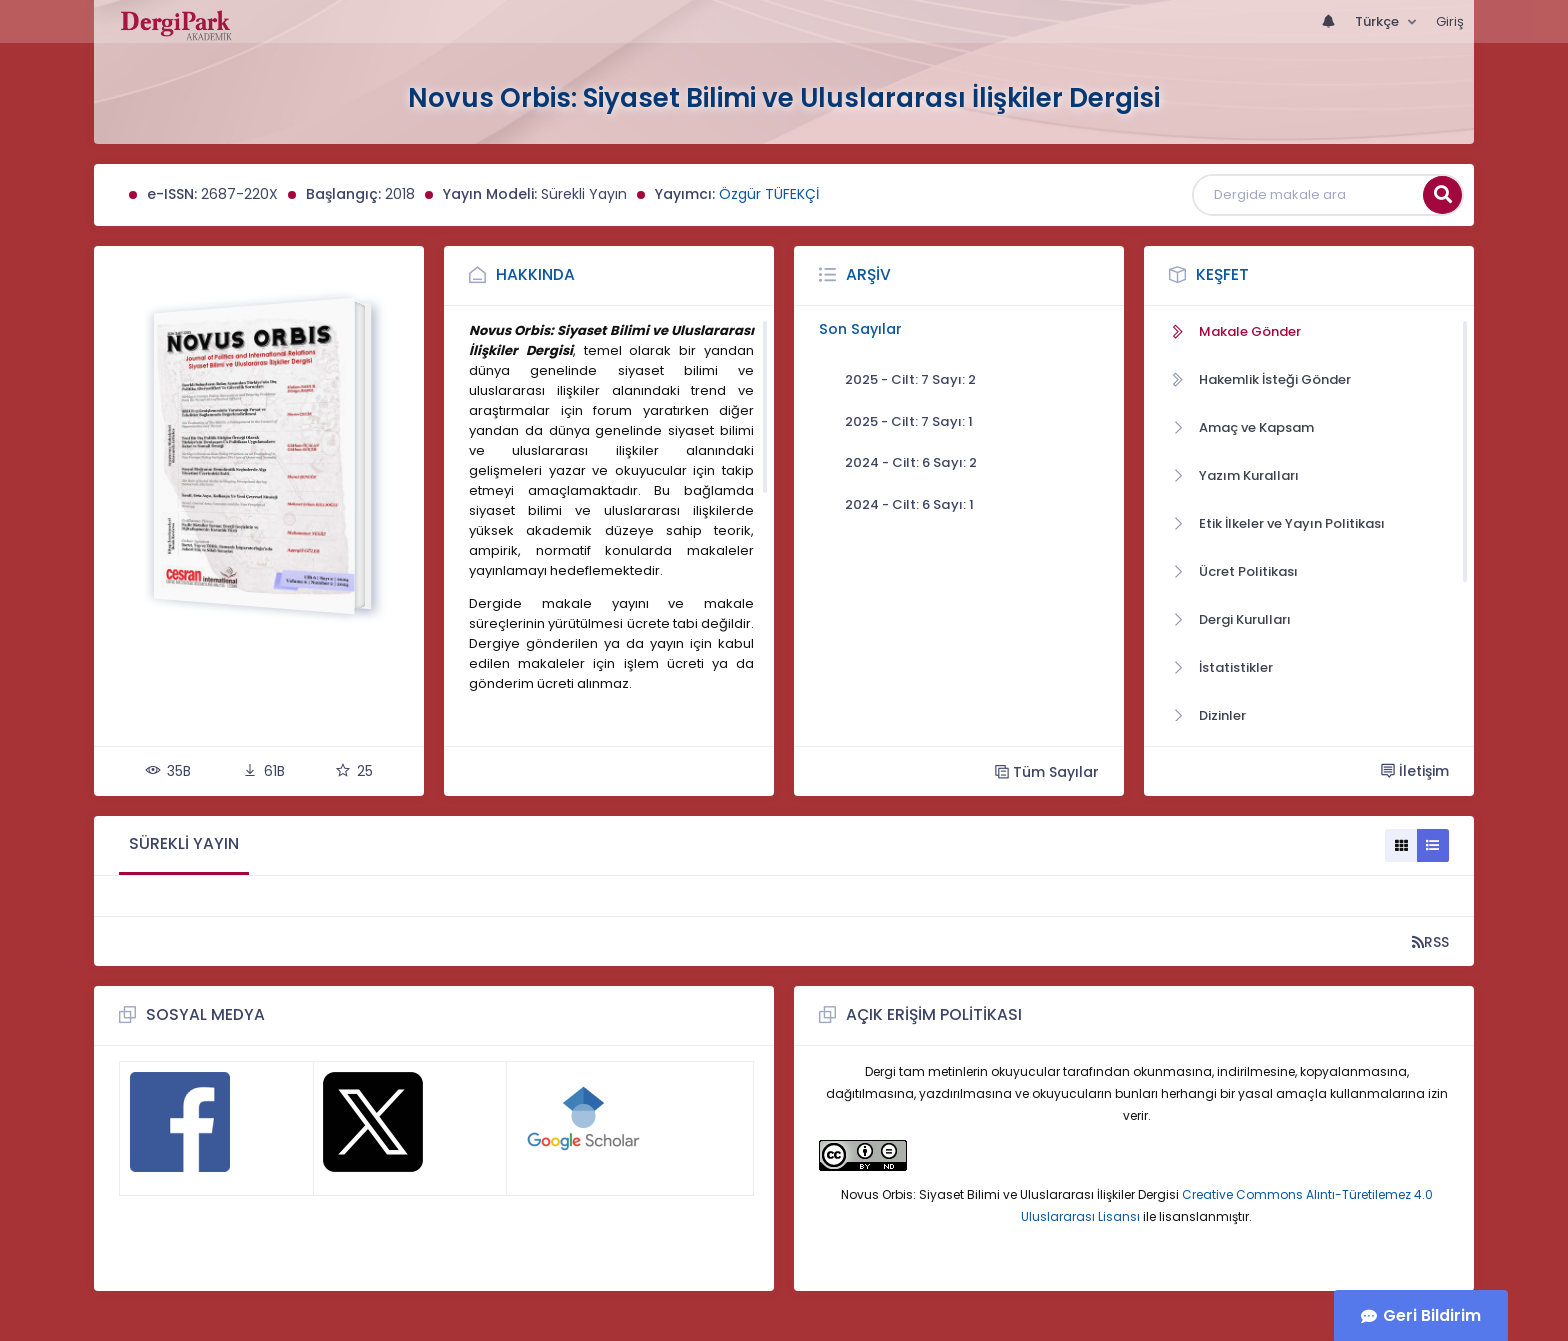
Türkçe (1378, 21)
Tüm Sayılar (1047, 771)
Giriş (1450, 21)
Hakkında (535, 274)
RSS (1430, 941)
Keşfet (1222, 274)
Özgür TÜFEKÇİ (769, 194)
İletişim (1415, 771)
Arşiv (868, 274)
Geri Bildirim (1432, 1315)
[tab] (184, 845)
